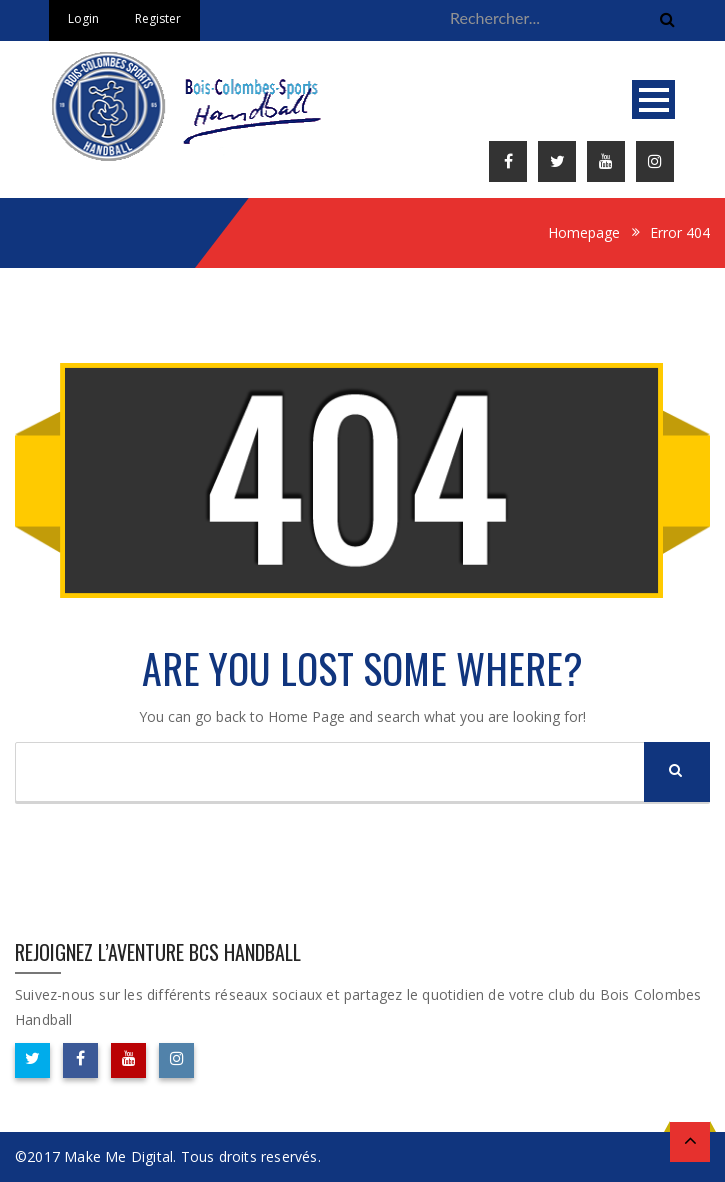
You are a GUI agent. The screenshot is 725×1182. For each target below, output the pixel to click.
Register (158, 18)
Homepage (584, 232)
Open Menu (653, 99)
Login (83, 18)
